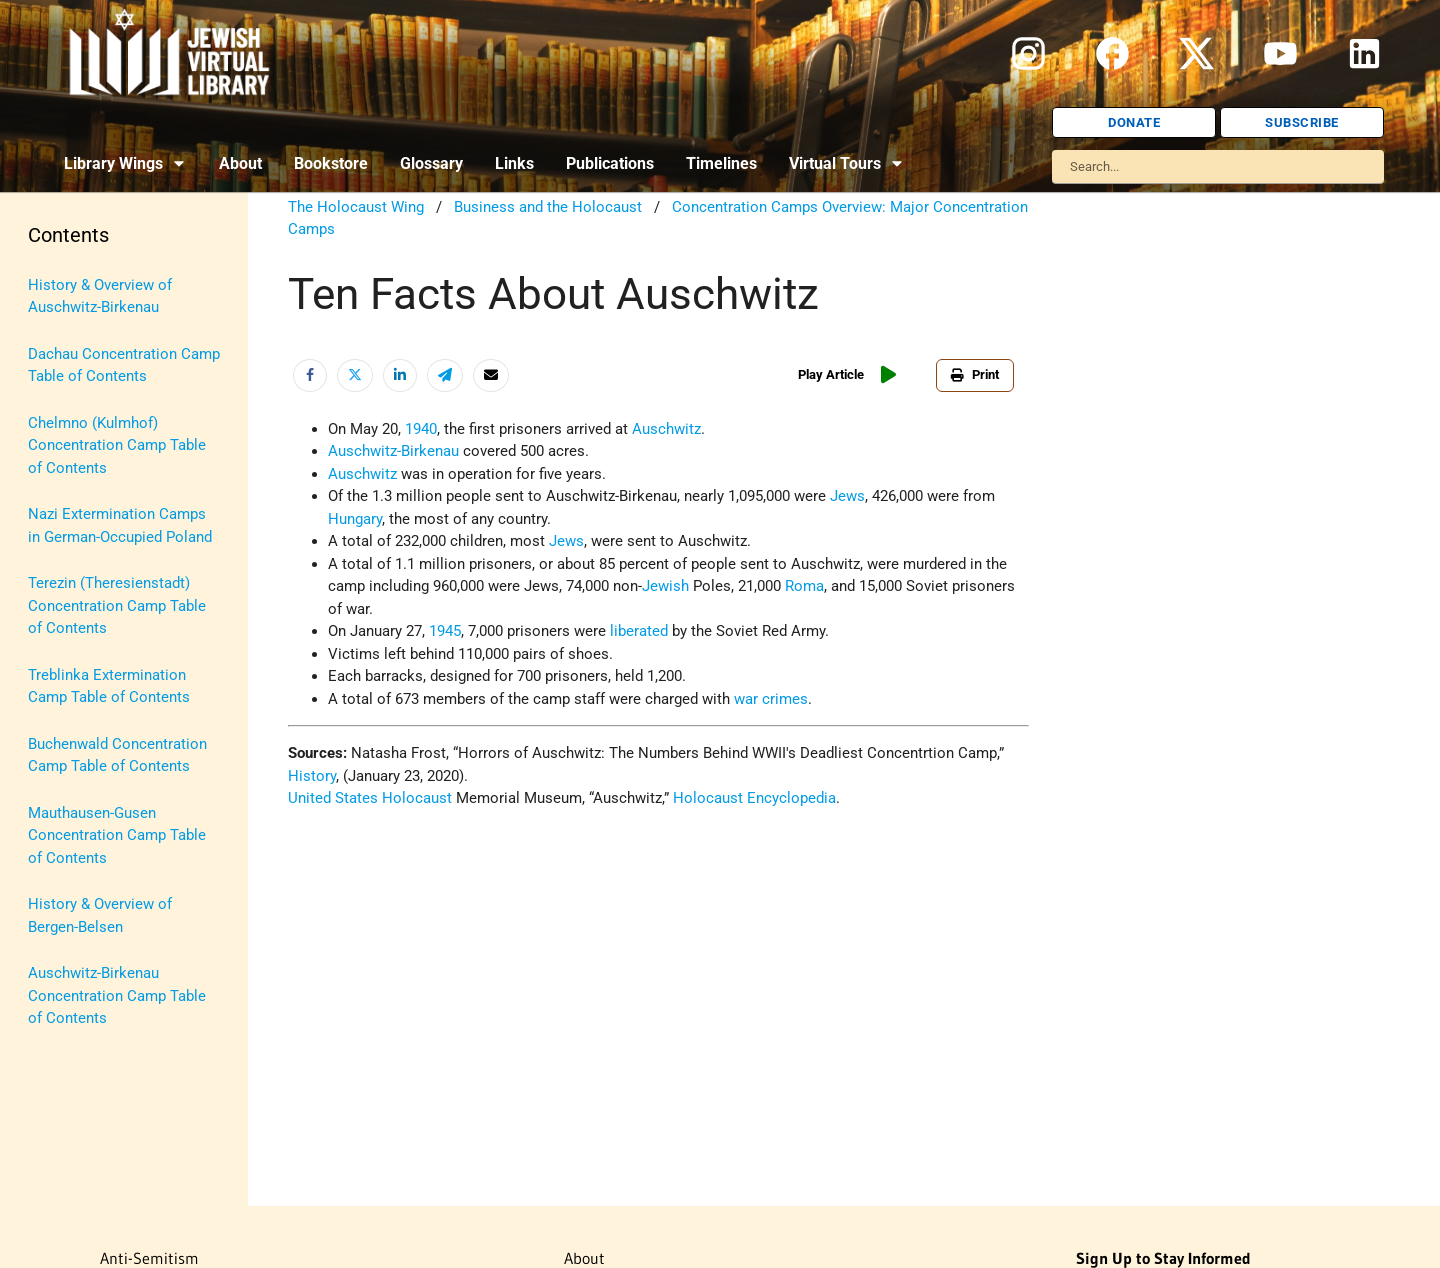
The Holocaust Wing (356, 207)
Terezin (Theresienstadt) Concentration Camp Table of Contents (117, 605)
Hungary (355, 519)
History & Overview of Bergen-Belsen (100, 915)
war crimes (771, 699)
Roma (804, 586)
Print (975, 374)
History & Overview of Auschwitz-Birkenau (100, 296)
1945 (445, 631)
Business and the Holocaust (548, 207)
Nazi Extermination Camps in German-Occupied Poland (120, 525)
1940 (421, 429)
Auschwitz (666, 429)
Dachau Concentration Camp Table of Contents (124, 365)
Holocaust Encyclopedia (754, 798)
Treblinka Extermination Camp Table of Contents (109, 686)
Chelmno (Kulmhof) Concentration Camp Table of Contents (117, 445)
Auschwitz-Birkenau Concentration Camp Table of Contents (117, 995)
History (312, 776)
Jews (847, 496)
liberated (639, 631)
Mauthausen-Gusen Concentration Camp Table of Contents (117, 835)
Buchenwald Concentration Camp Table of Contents (117, 755)
